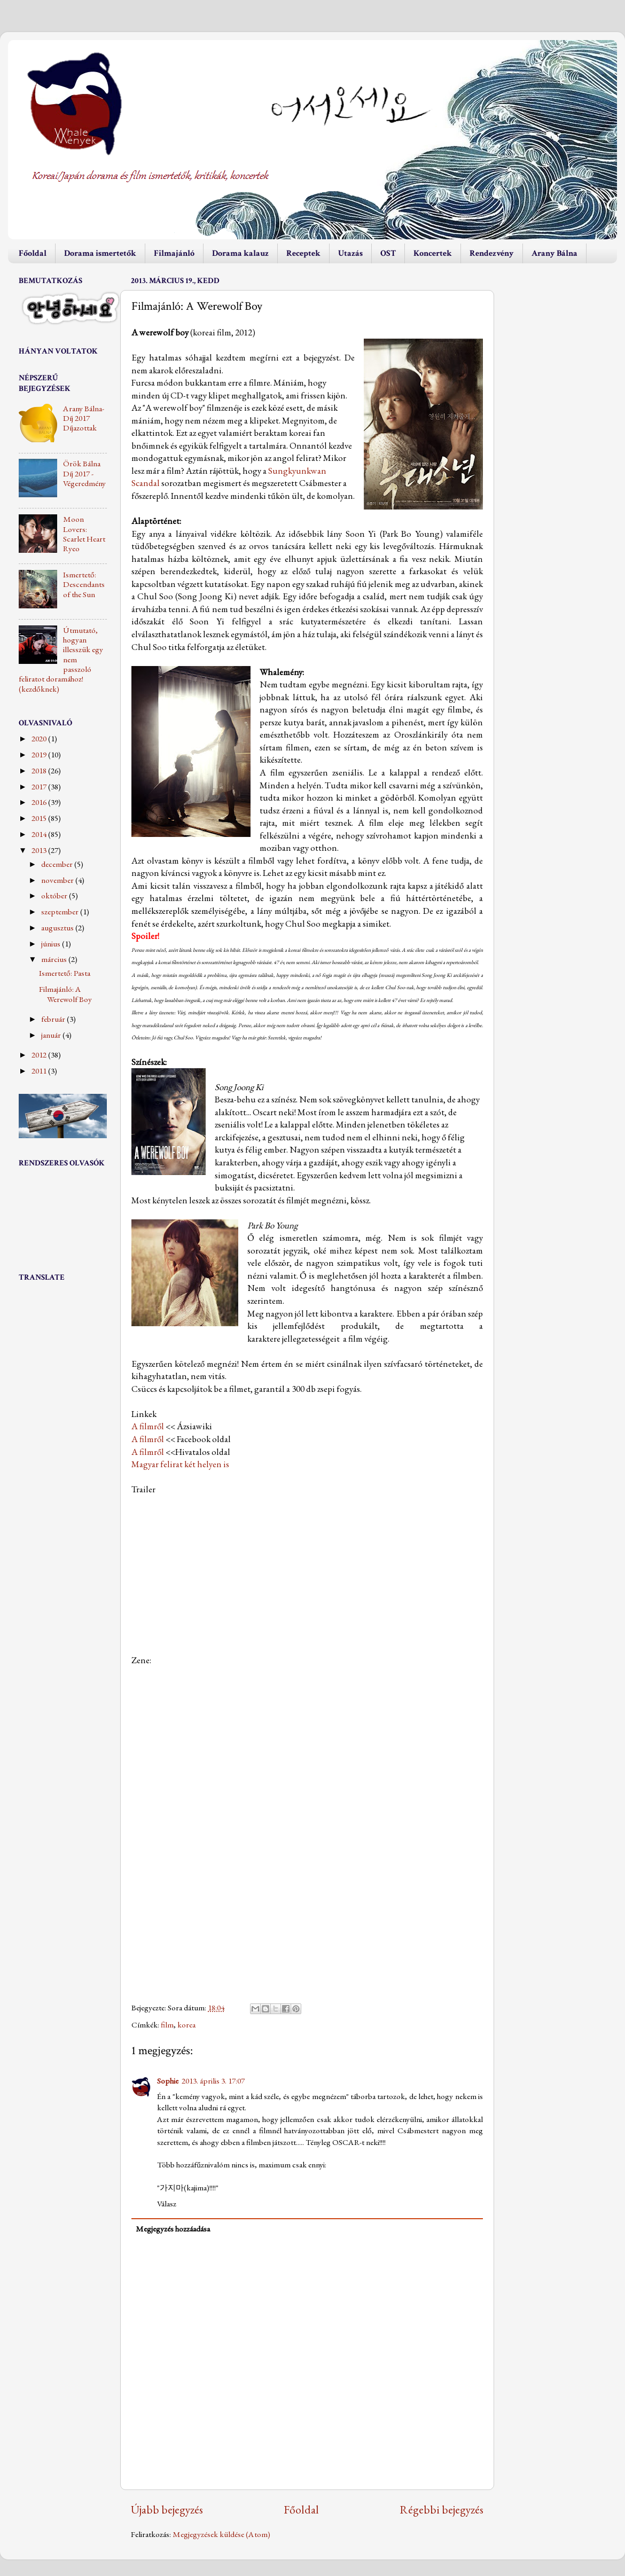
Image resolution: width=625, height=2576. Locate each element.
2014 (40, 834)
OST (388, 253)
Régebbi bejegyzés (441, 2509)
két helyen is (206, 1464)
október (55, 895)
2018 (40, 770)
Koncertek (432, 253)
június (51, 943)
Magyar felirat (157, 1464)
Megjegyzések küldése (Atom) (221, 2534)
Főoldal (32, 253)
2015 (40, 818)
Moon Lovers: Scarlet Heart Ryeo (84, 534)
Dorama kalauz (240, 253)
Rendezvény (492, 253)
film (167, 2024)
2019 (40, 754)
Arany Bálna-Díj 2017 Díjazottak (83, 418)
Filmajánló (174, 253)
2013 (40, 850)
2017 (40, 786)
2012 (40, 1055)
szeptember (60, 911)
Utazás (350, 253)
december (57, 864)
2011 (40, 1071)
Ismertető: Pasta (64, 973)
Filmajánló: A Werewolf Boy (65, 994)
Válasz (166, 2203)
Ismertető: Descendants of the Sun (84, 584)
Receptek (303, 253)
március (54, 959)
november (58, 880)
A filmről (147, 1426)
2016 (40, 802)
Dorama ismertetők (100, 253)
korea (186, 2024)
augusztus (58, 927)
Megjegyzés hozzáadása (173, 2228)
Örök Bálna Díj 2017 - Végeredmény (84, 473)
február (54, 1019)
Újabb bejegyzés (167, 2509)
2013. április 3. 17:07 (213, 2081)
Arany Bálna (554, 253)
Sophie (167, 2081)
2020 (40, 738)
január (51, 1035)
